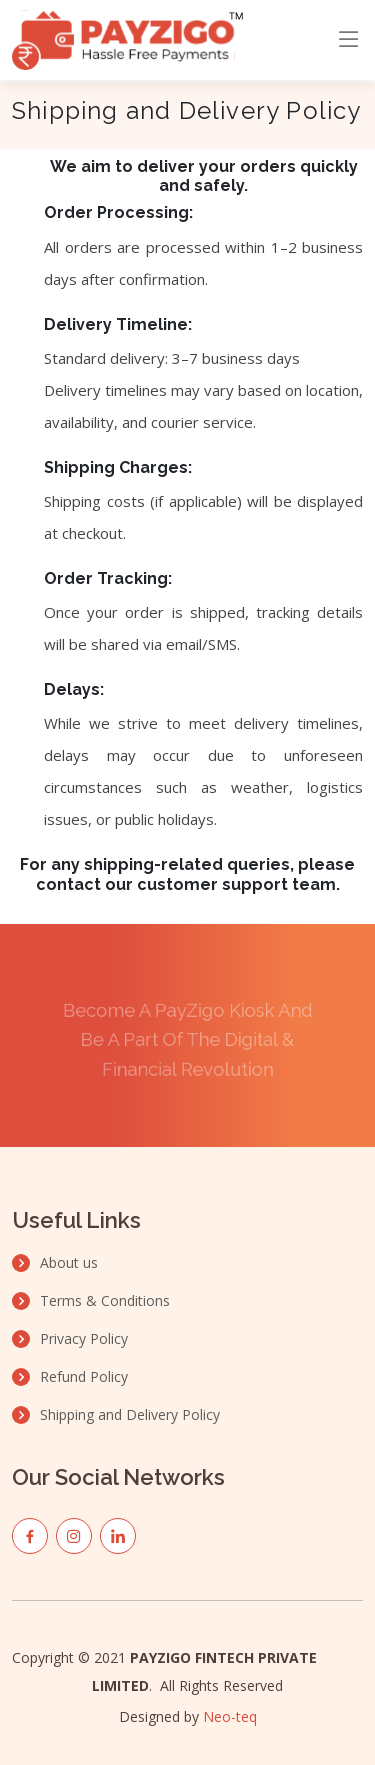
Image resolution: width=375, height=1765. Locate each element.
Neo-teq (230, 1716)
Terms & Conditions (105, 1301)
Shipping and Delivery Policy (130, 1415)
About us (69, 1263)
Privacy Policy (84, 1339)
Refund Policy (84, 1377)
